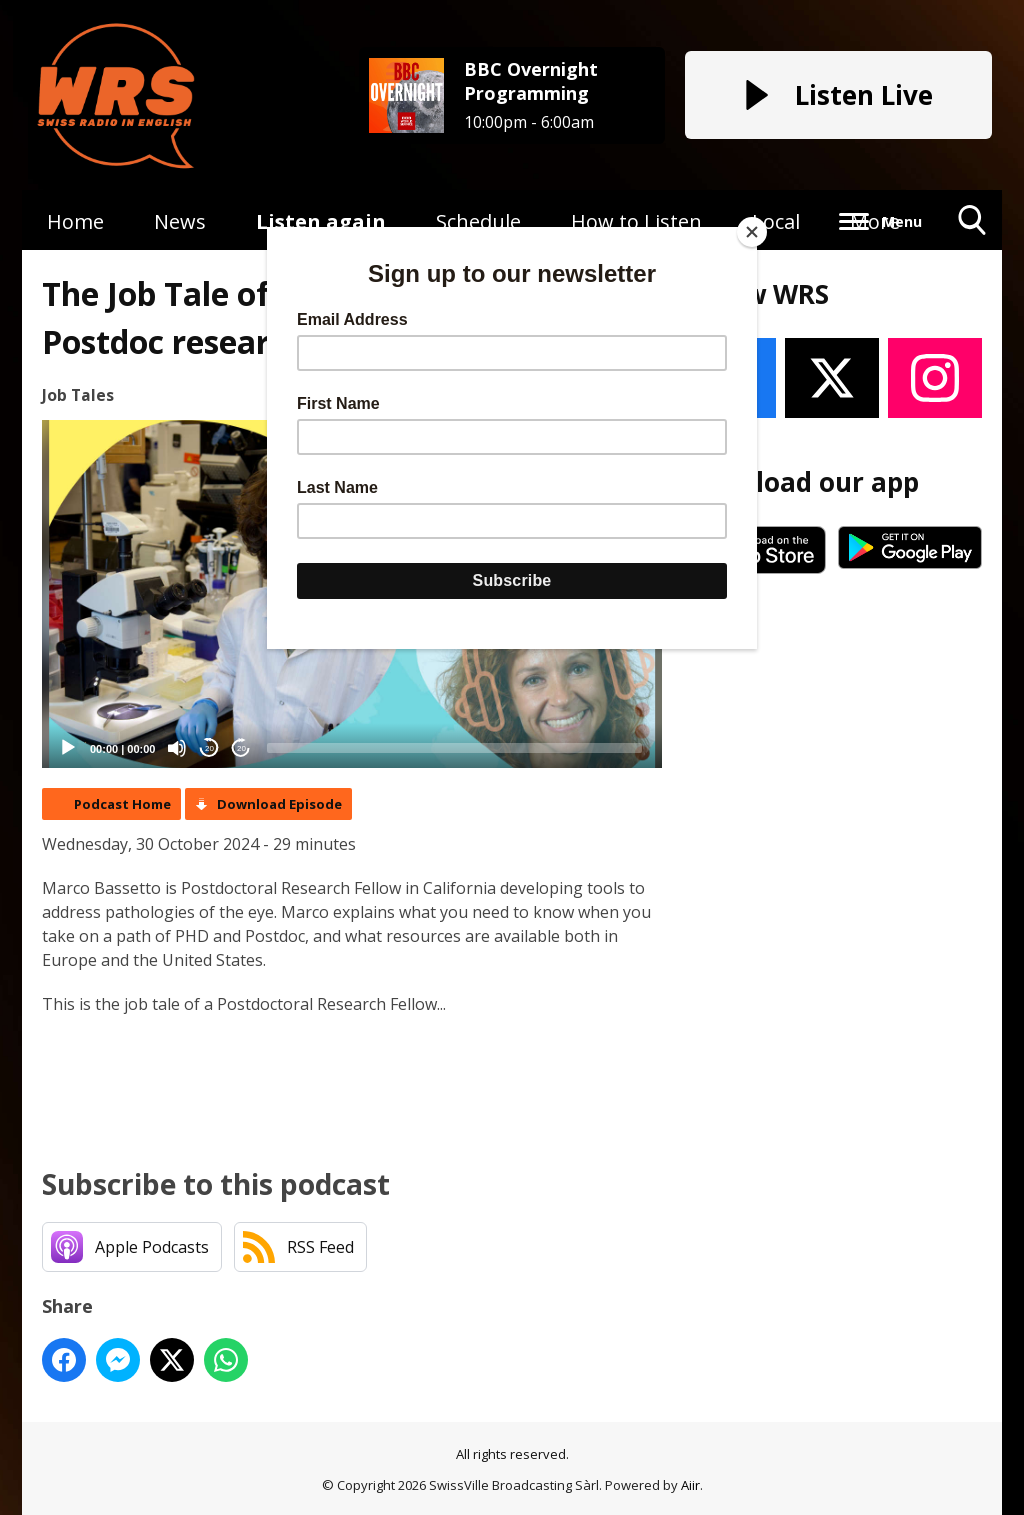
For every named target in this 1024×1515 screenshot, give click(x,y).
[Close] (752, 232)
